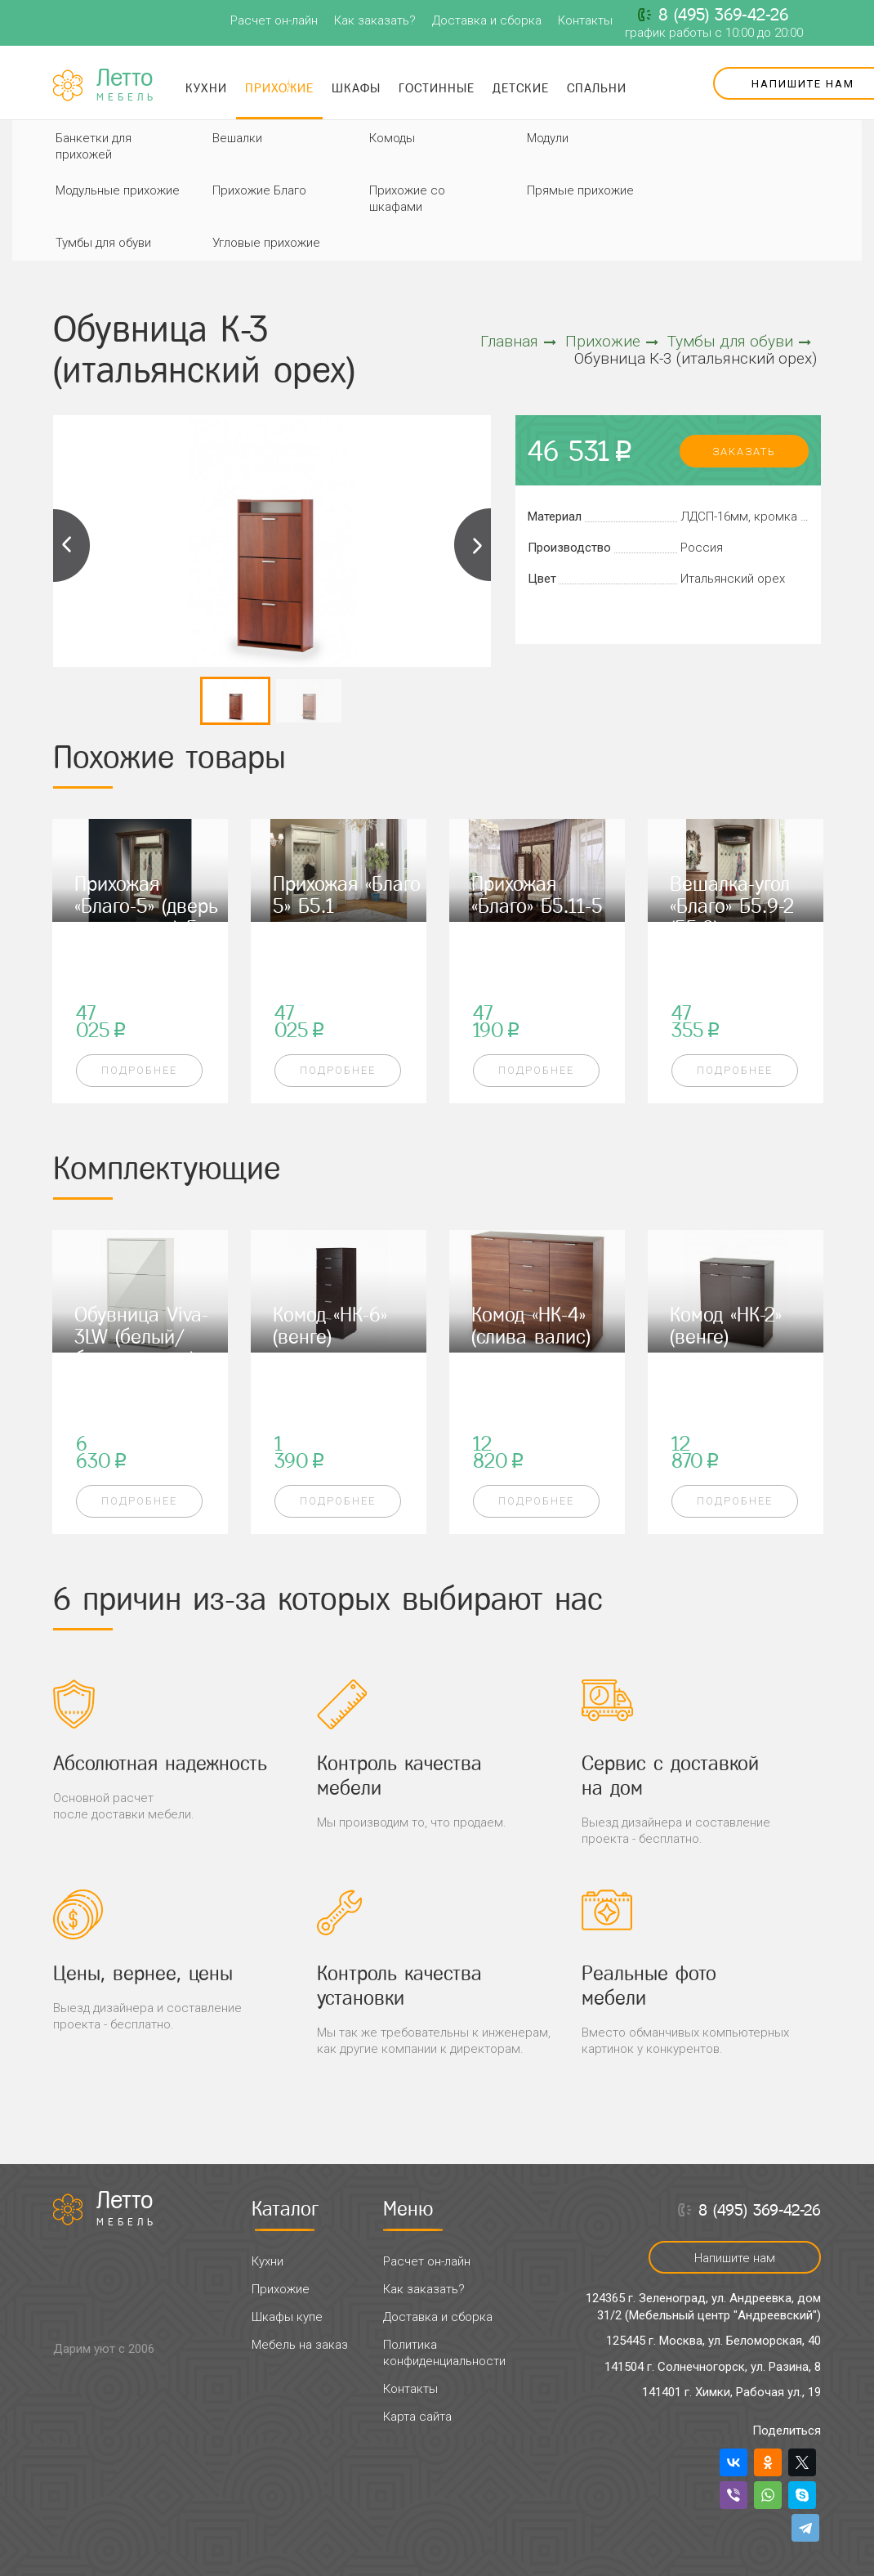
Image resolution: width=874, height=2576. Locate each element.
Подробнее (139, 1070)
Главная (518, 341)
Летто (126, 85)
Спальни (597, 88)
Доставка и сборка (487, 20)
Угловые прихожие (266, 242)
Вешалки (237, 138)
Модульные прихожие (118, 190)
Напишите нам (734, 2258)
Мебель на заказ (300, 2344)
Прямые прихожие (580, 190)
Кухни (206, 88)
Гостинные (437, 88)
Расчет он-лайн (274, 20)
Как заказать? (375, 20)
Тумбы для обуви (103, 242)
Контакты (585, 20)
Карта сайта (417, 2416)
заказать (744, 451)
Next (472, 545)
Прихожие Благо (259, 190)
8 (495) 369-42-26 (723, 15)
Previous (72, 545)
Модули (548, 138)
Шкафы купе (287, 2317)
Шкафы (356, 88)
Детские (521, 88)
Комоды (392, 138)
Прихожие (279, 88)
